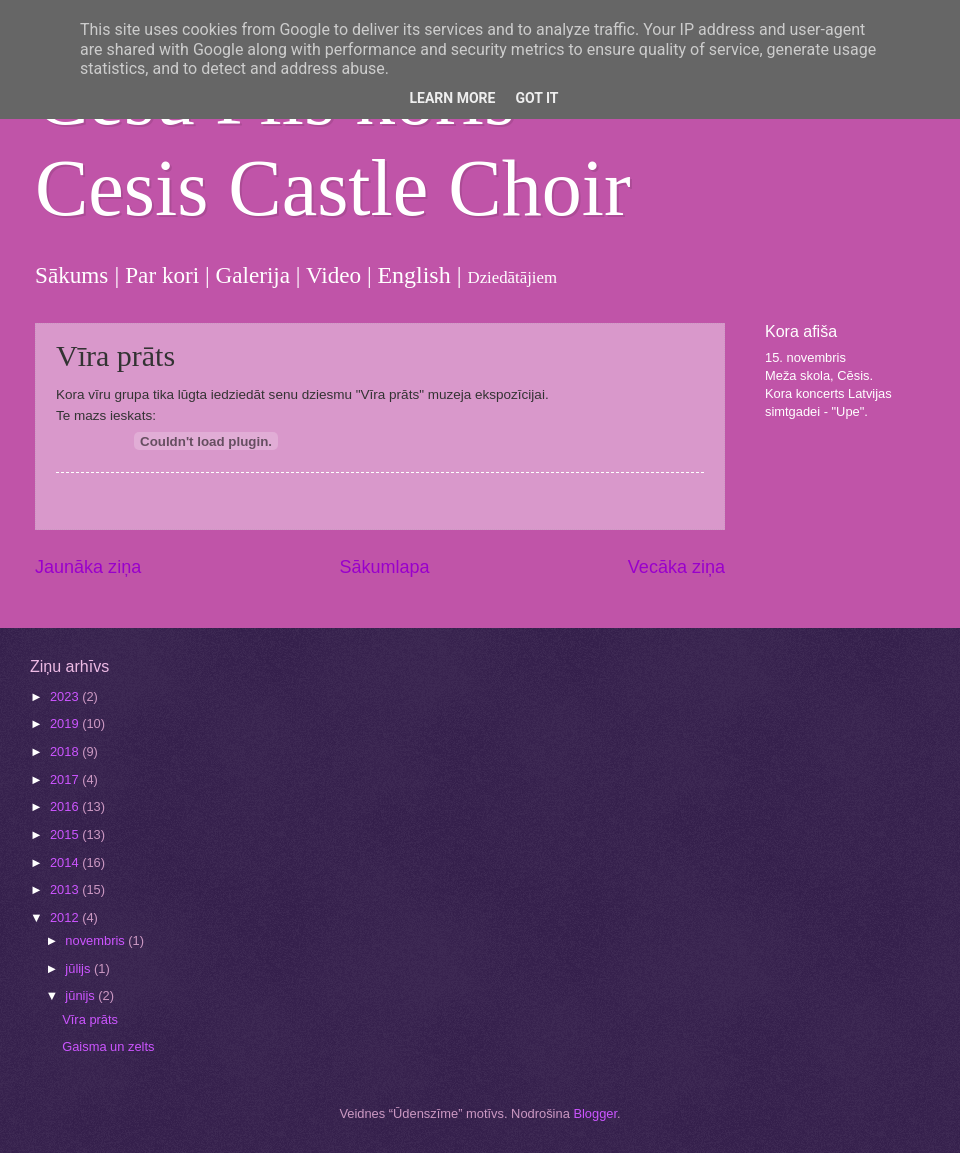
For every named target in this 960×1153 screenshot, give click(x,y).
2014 (66, 862)
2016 (66, 806)
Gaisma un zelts (108, 1046)
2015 (66, 834)
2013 (66, 889)
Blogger (595, 1113)
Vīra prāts (90, 1019)
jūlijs (79, 968)
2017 (66, 779)
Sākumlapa (384, 567)
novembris (96, 940)
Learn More (452, 98)
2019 (66, 723)
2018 (66, 751)
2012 (66, 917)
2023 (66, 696)
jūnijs (81, 995)
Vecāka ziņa (676, 567)
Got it (536, 98)
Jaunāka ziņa (88, 567)
